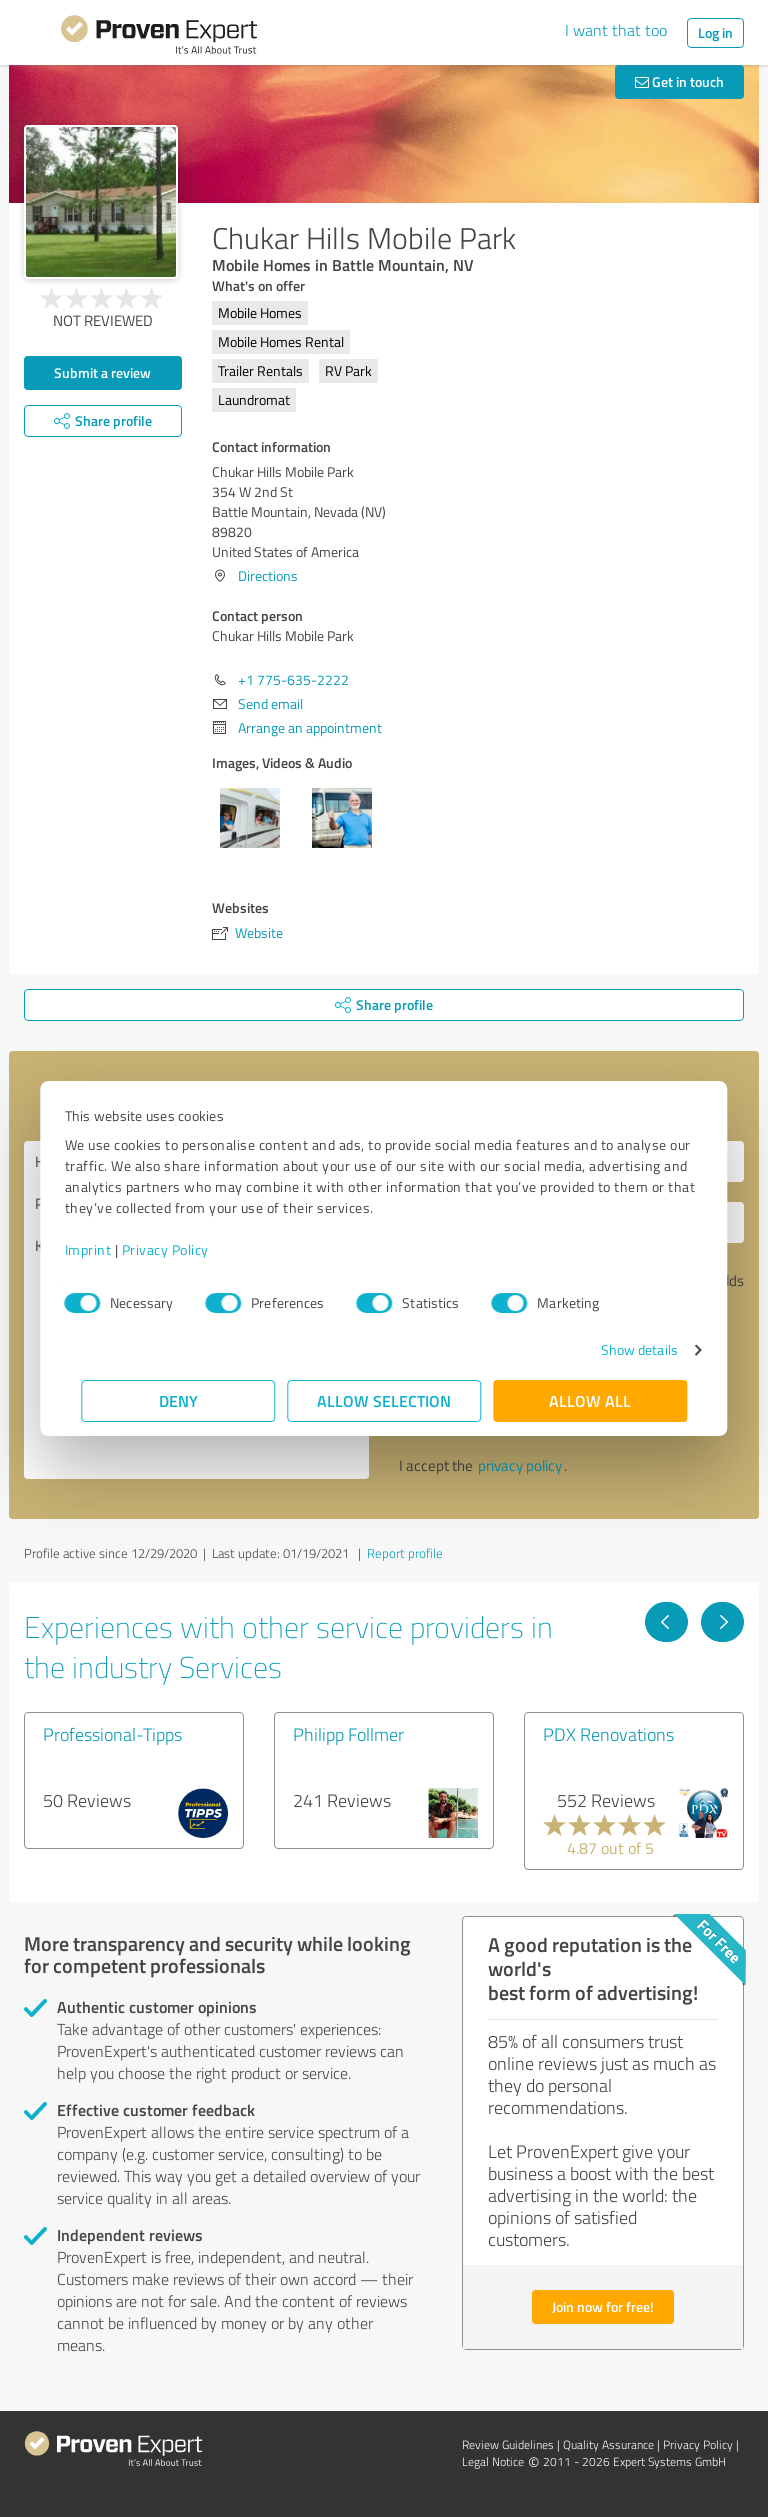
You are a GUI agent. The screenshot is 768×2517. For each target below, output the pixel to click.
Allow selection (384, 1400)
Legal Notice (493, 2461)
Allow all (590, 1400)
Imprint (104, 1249)
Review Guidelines (508, 2444)
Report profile (405, 1553)
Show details (622, 1349)
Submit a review (102, 372)
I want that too (616, 30)
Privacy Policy (181, 1249)
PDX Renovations (608, 1734)
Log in (715, 32)
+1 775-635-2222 (293, 679)
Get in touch (679, 81)
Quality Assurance (608, 2444)
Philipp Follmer (348, 1734)
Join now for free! (603, 2306)
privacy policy (520, 1465)
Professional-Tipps (112, 1734)
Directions (268, 575)
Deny (178, 1400)
